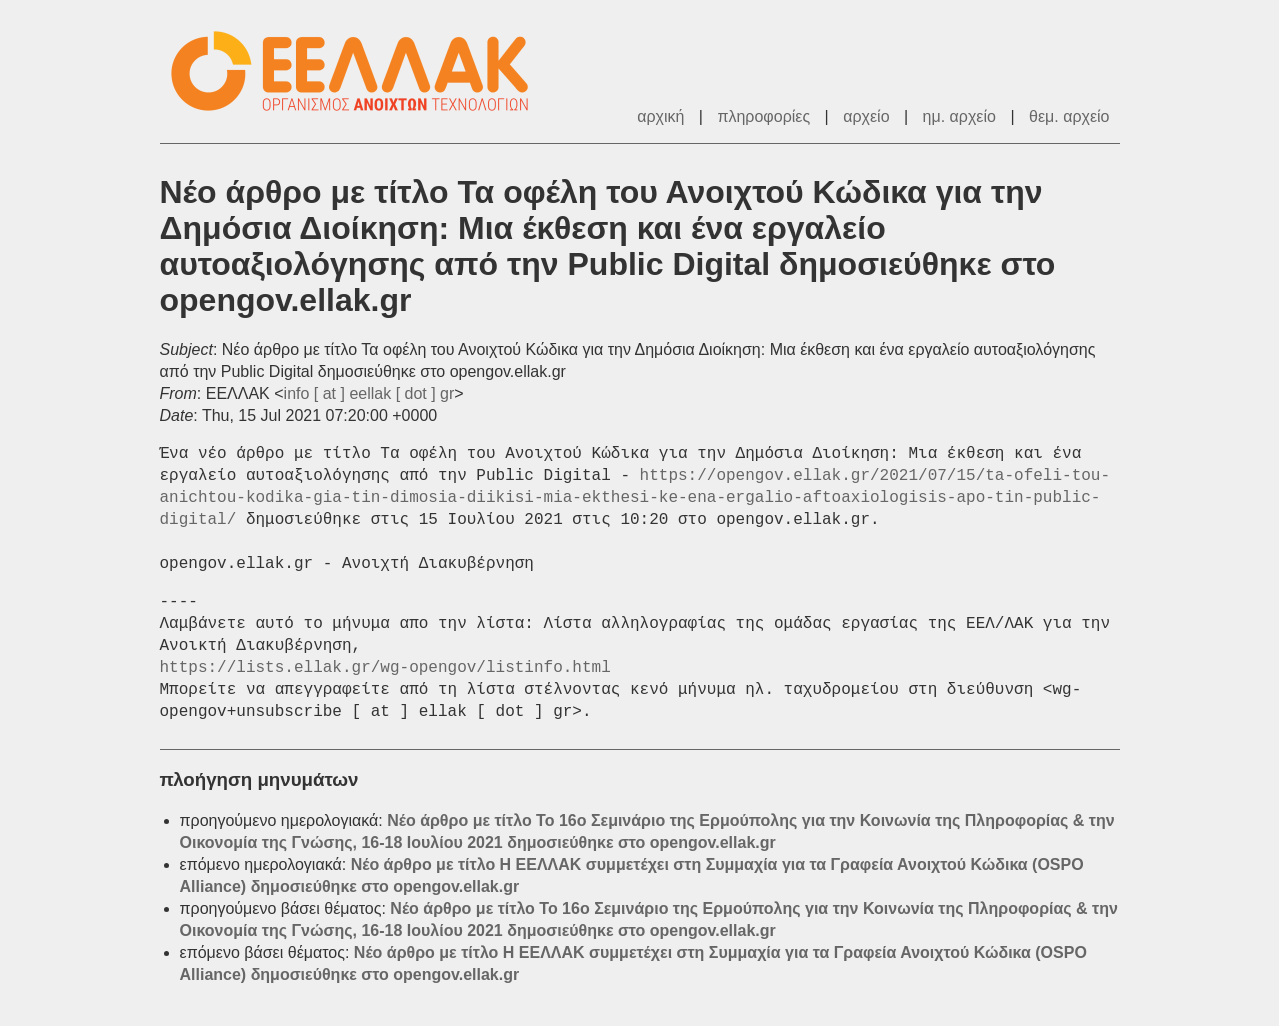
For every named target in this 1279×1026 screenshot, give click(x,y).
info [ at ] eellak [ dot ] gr (369, 393)
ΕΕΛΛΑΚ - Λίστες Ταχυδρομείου (360, 71)
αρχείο (866, 116)
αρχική (660, 116)
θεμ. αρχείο (1069, 116)
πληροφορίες (763, 116)
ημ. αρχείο (959, 116)
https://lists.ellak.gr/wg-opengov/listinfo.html (385, 668)
